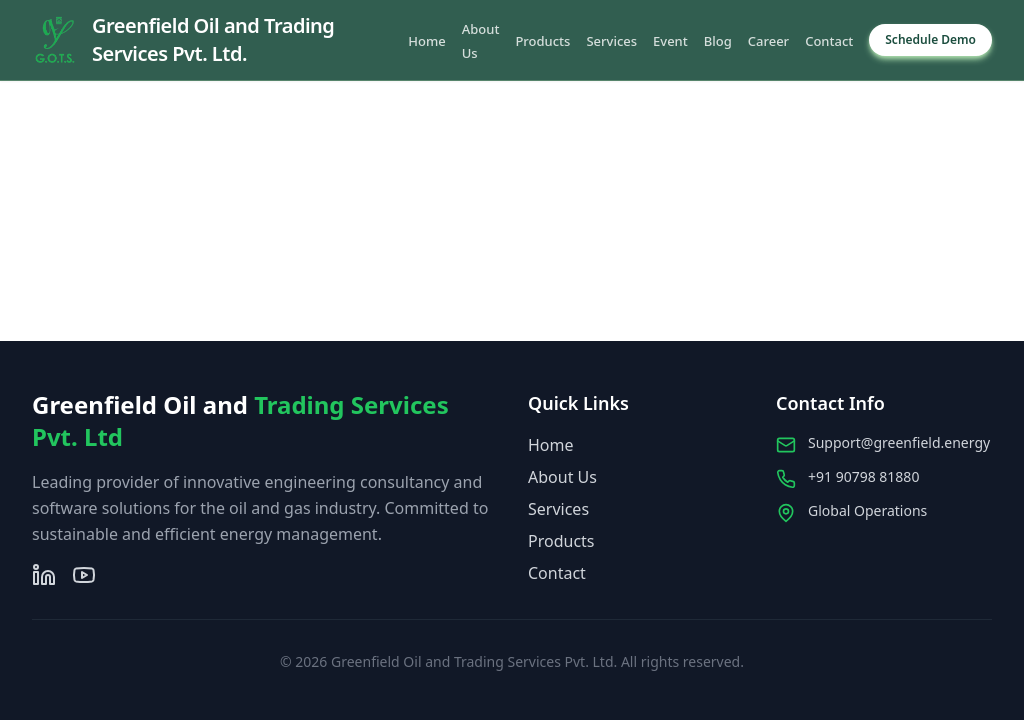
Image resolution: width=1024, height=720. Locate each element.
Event (670, 41)
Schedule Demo (930, 39)
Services (611, 41)
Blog (718, 41)
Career (768, 41)
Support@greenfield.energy (899, 442)
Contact (829, 41)
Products (542, 41)
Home (426, 41)
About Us (562, 477)
